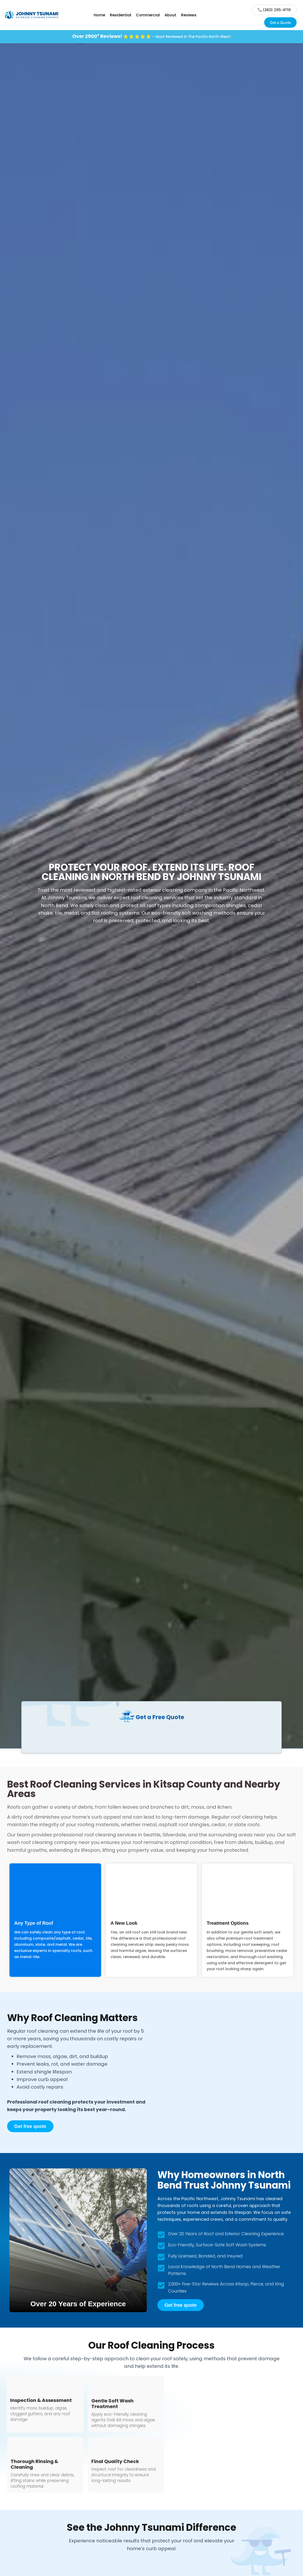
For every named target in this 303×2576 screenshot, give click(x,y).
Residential (120, 15)
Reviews (188, 15)
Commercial (148, 15)
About (170, 15)
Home (99, 15)
